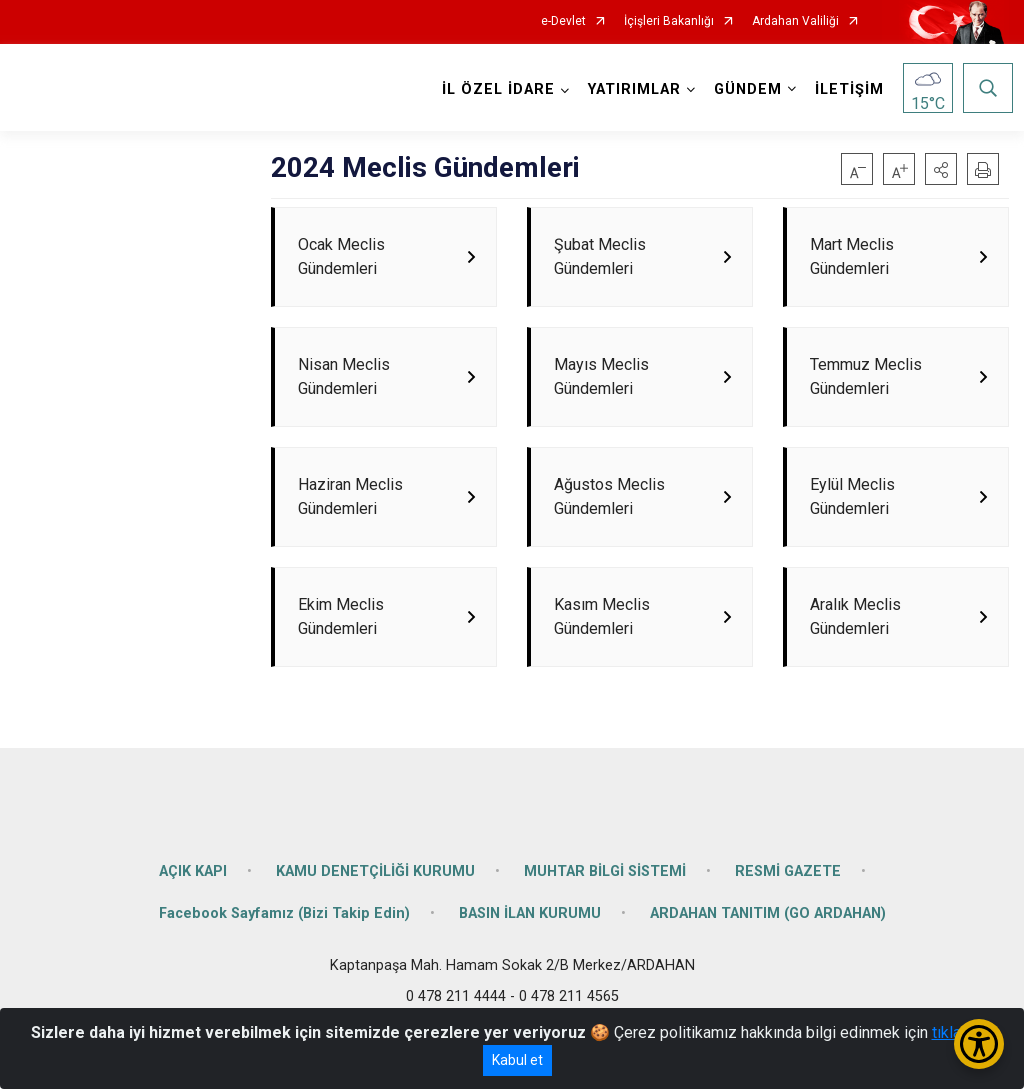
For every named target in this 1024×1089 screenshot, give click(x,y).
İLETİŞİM (845, 89)
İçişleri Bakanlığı (669, 21)
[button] (941, 169)
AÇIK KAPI (193, 919)
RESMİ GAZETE (788, 919)
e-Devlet (563, 21)
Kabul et (517, 1060)
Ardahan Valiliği (795, 21)
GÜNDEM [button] (744, 89)
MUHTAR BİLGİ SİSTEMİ (605, 919)
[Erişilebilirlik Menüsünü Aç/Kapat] (979, 1044)
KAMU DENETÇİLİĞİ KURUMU (375, 919)
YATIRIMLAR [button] (630, 89)
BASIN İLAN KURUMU (530, 961)
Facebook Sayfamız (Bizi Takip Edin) (284, 961)
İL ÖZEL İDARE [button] (494, 89)
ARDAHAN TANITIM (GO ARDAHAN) (768, 961)
